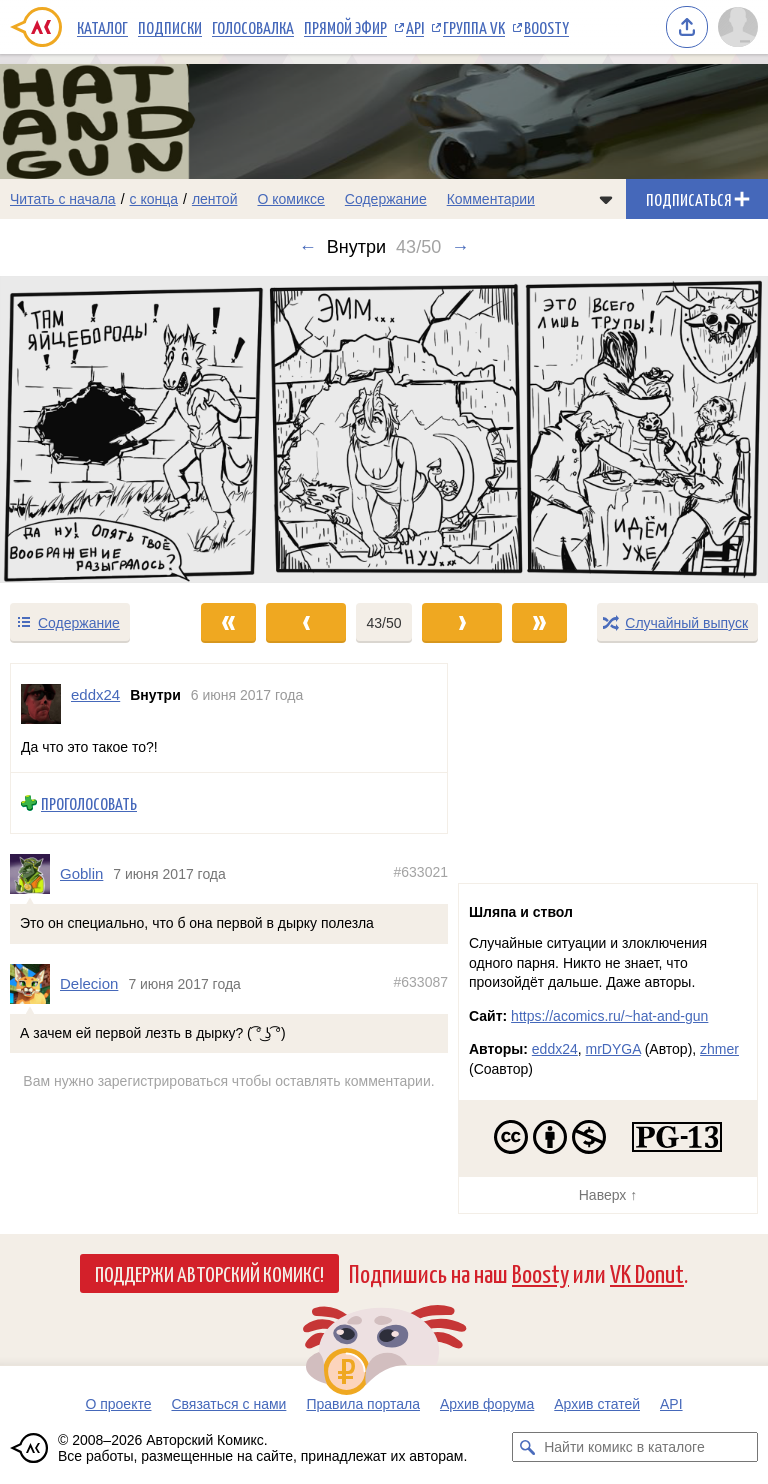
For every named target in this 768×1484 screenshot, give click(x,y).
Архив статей (597, 1404)
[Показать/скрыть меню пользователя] (738, 27)
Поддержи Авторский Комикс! (209, 1273)
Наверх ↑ (608, 1195)
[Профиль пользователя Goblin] (35, 874)
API (415, 27)
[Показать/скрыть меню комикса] (606, 199)
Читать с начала (63, 199)
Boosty (546, 27)
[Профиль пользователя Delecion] (35, 984)
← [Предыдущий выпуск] (308, 247)
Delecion (89, 983)
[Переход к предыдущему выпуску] (96, 429)
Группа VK (474, 27)
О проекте (118, 1404)
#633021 (420, 872)
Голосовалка (253, 27)
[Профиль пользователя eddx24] (41, 704)
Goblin (81, 873)
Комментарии (491, 199)
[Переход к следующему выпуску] (384, 429)
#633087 (420, 982)
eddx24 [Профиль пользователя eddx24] (95, 694)
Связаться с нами (228, 1404)
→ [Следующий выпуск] (460, 247)
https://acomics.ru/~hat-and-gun (609, 1016)
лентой (215, 199)
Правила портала (363, 1404)
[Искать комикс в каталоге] (527, 1447)
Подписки (170, 27)
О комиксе (290, 199)
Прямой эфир (345, 27)
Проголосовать (89, 802)
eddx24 (555, 1049)
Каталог (102, 27)
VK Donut (647, 1272)
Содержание (386, 199)
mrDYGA (613, 1049)
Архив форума (487, 1404)
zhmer (719, 1049)
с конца (154, 199)
